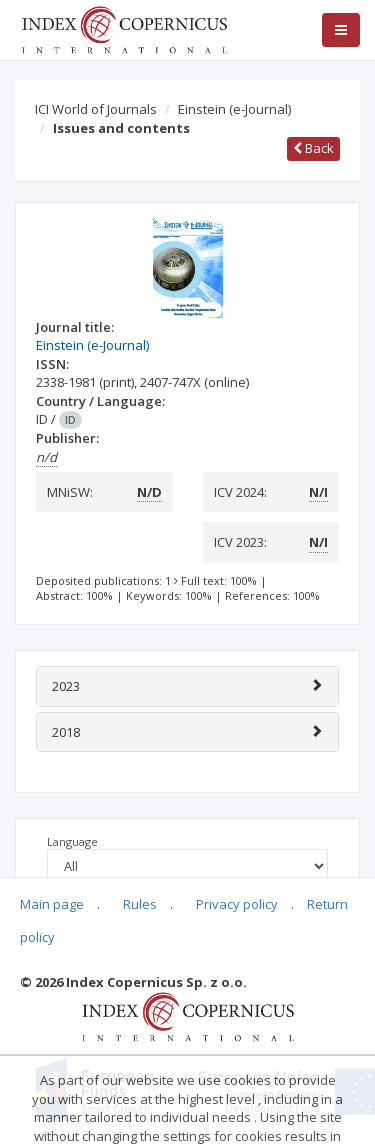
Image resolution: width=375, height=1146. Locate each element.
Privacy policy (237, 904)
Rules (140, 904)
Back (313, 148)
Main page (52, 904)
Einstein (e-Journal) (234, 109)
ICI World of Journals (96, 109)
